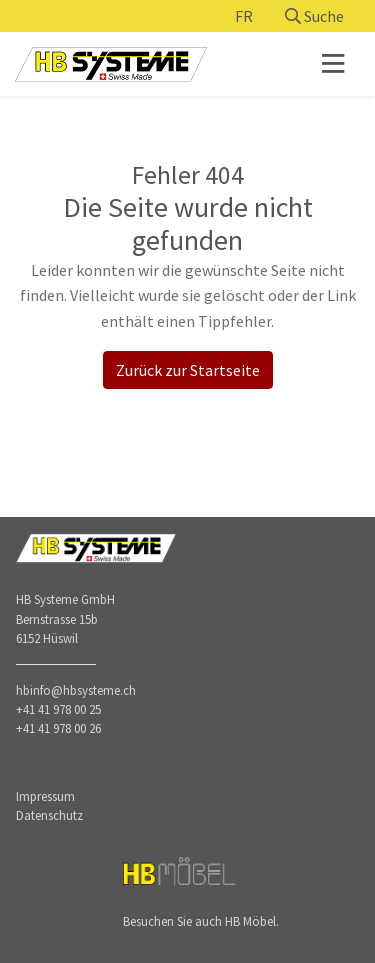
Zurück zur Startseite (188, 370)
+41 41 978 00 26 (58, 728)
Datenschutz (49, 815)
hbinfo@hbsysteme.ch (76, 690)
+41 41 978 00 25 (58, 709)
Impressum (45, 796)
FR (244, 16)
